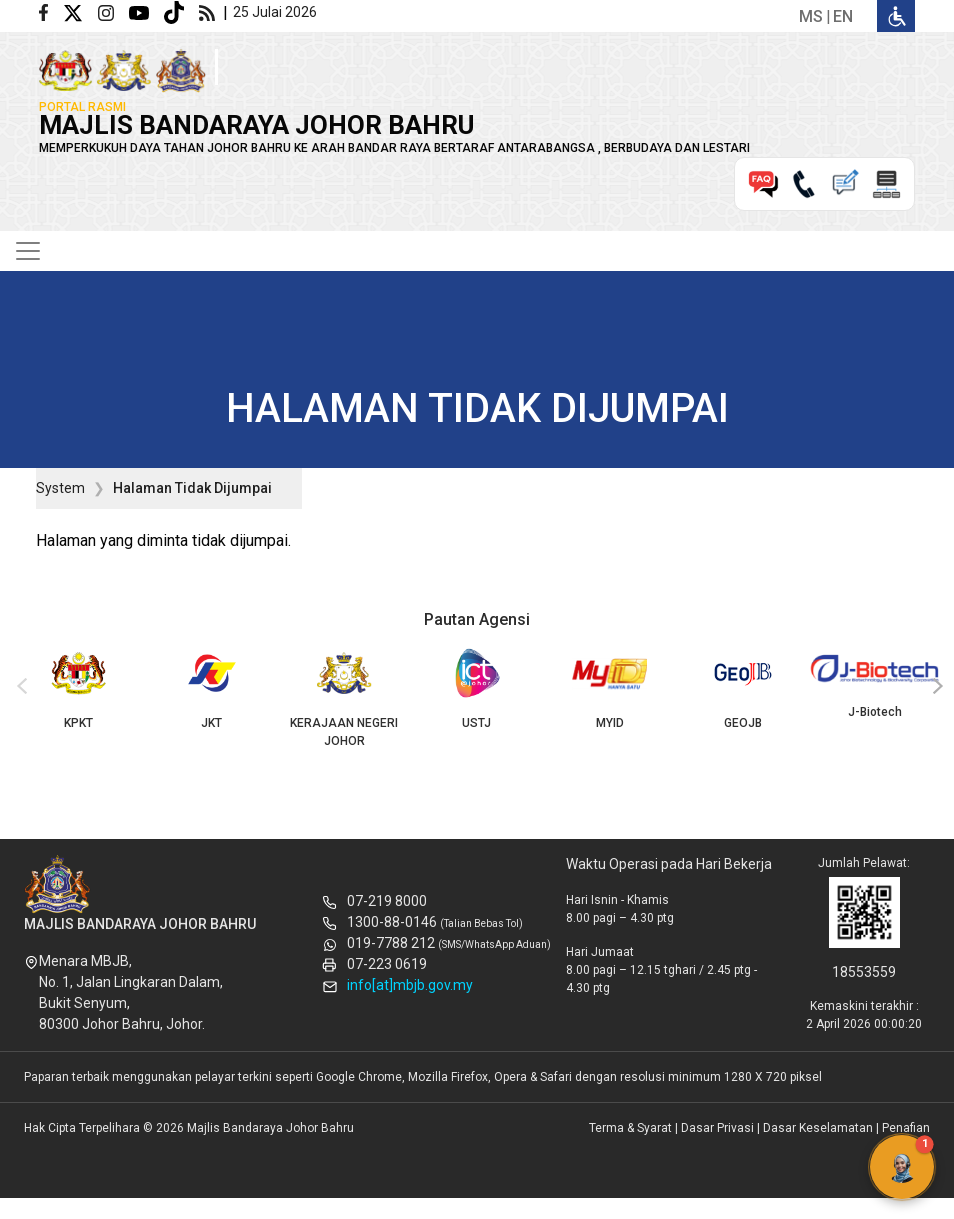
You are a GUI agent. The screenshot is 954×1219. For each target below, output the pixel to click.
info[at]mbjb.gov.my (410, 985)
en (843, 16)
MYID (609, 689)
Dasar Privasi (717, 1128)
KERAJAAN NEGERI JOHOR (344, 698)
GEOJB (742, 689)
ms (811, 16)
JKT (211, 689)
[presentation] (19, 687)
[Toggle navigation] (28, 251)
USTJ (477, 689)
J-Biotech (875, 683)
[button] (902, 1167)
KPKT (78, 689)
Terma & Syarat (630, 1128)
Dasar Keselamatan (818, 1128)
